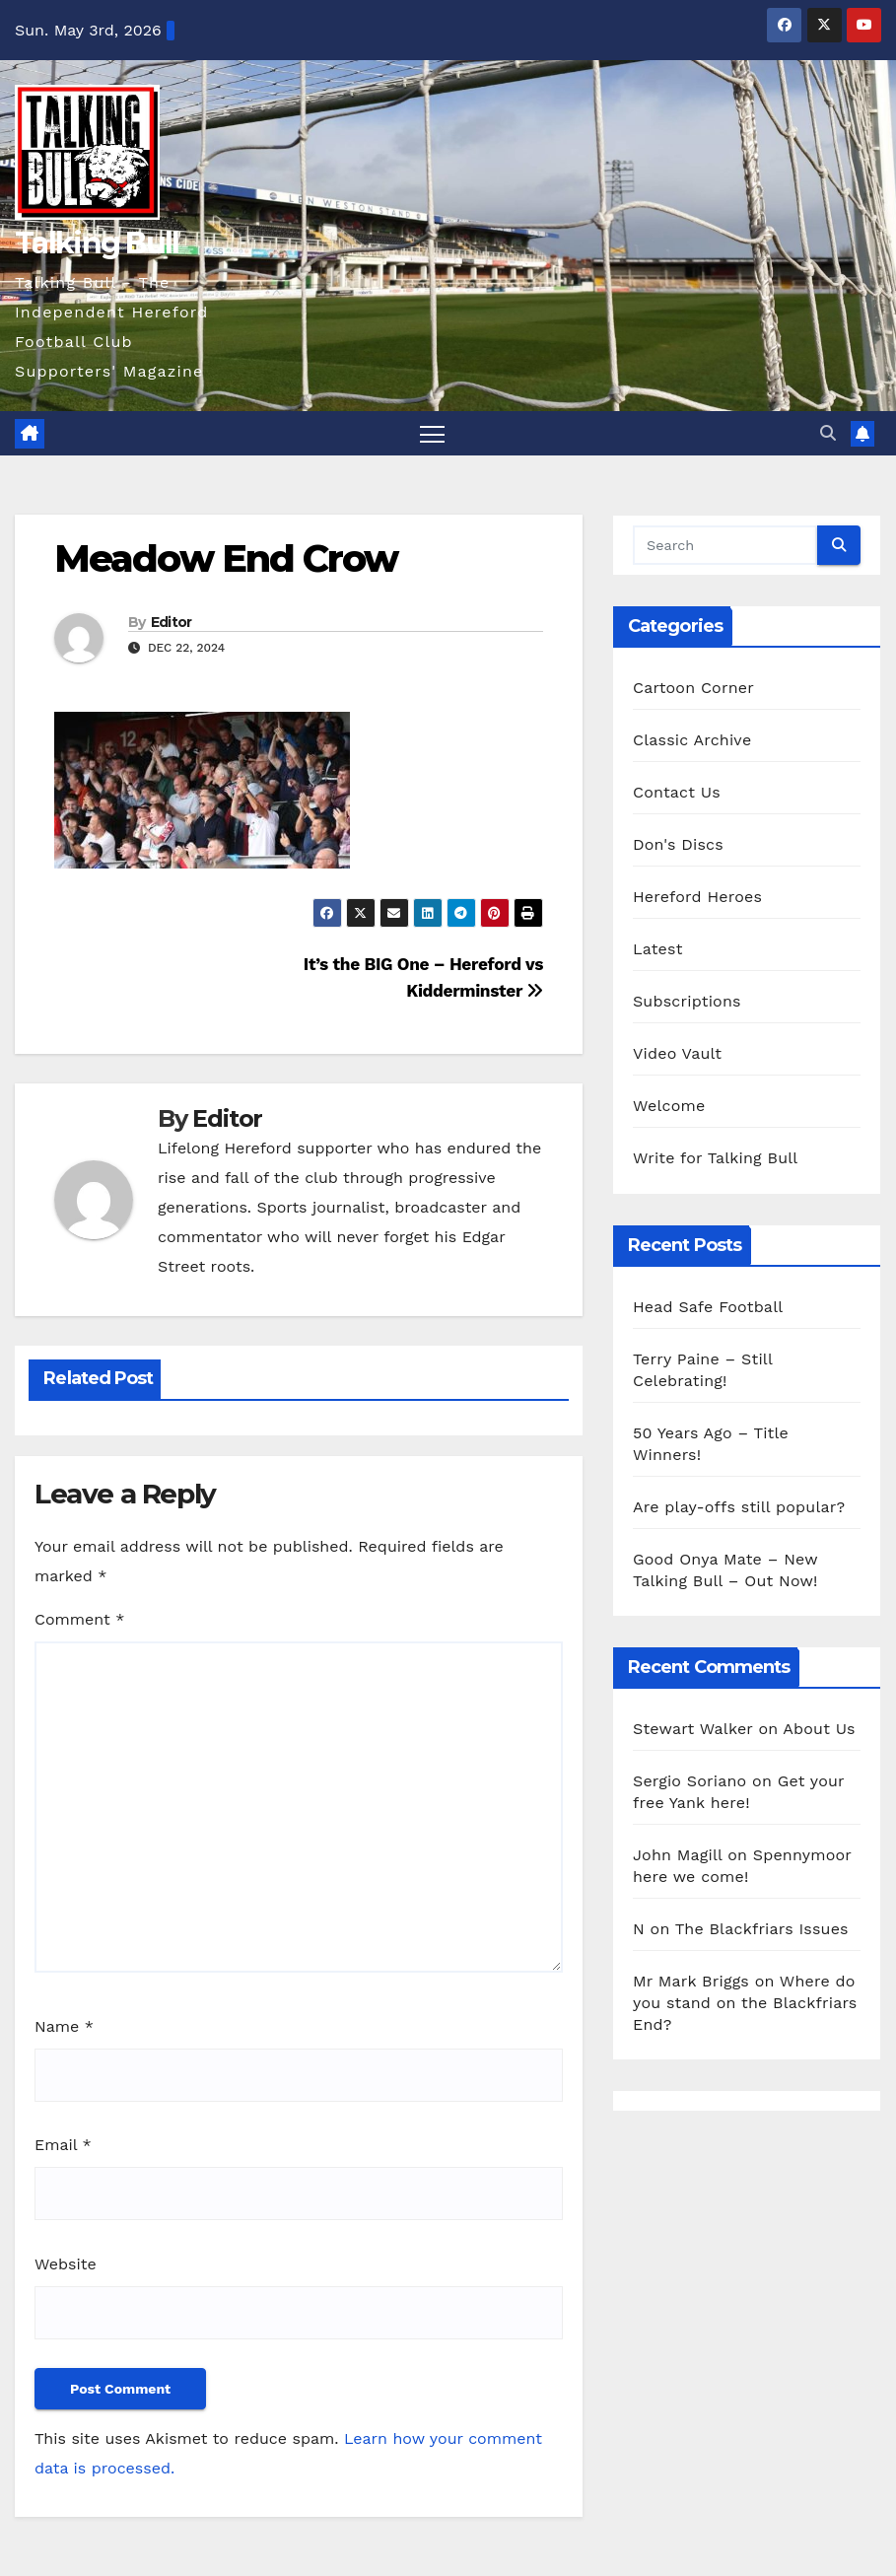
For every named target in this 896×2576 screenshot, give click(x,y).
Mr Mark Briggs (691, 1981)
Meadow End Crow (226, 558)
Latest (658, 949)
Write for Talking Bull (715, 1158)
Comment (79, 1619)
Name (64, 2026)
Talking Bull (97, 243)
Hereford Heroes (697, 896)
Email (63, 2144)
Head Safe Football (708, 1306)
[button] (828, 433)
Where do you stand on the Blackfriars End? (745, 2003)
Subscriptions (687, 1001)
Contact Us (677, 792)
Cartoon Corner (693, 687)
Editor (171, 622)
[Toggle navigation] (432, 433)
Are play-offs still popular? (739, 1506)
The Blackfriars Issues (762, 1928)
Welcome (669, 1105)
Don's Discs (678, 844)
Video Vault (677, 1053)
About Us (819, 1728)
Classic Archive (692, 740)
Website (65, 2264)
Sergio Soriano (689, 1781)
